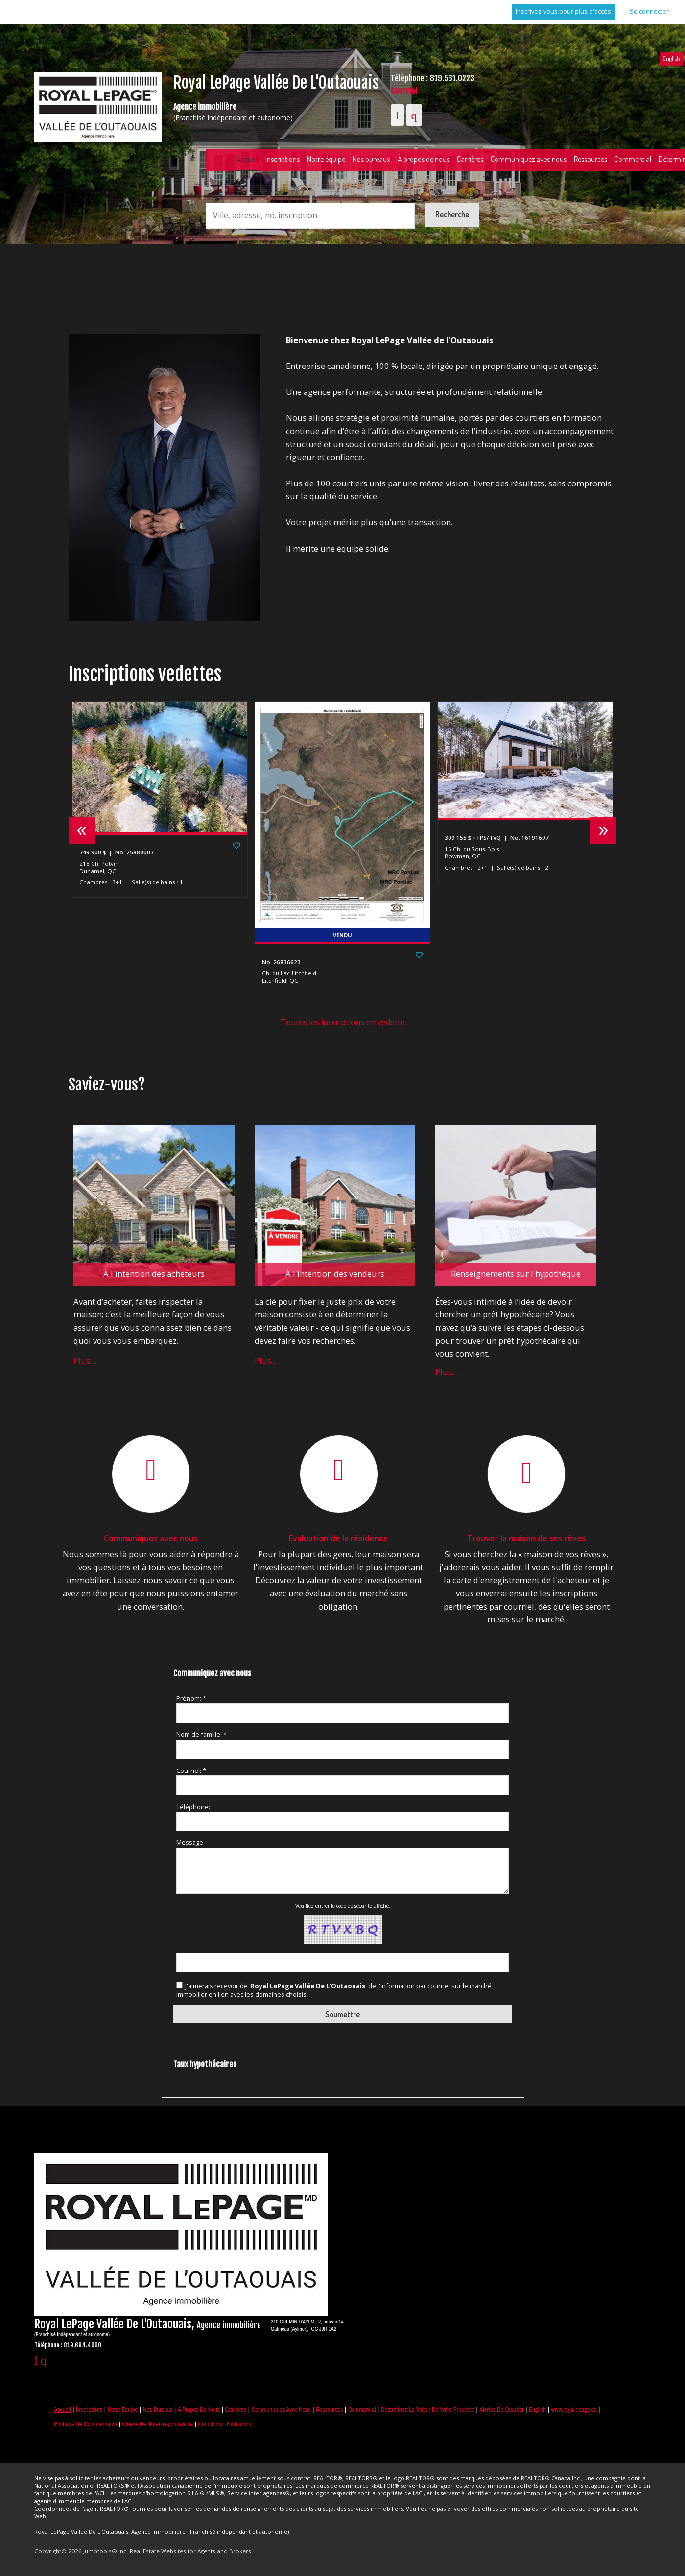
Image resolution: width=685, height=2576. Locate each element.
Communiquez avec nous (529, 159)
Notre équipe (326, 159)
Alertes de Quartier (501, 2409)
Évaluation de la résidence (338, 1538)
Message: (190, 1842)
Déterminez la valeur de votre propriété (427, 2409)
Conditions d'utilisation (225, 2424)
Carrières (470, 159)
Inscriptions (282, 159)
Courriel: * (191, 1770)
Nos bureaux (371, 159)
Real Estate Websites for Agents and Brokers (190, 2550)
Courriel (404, 91)
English (671, 58)
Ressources (590, 159)
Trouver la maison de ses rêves (526, 1538)
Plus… (84, 1360)
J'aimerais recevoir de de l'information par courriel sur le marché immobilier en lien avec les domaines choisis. (334, 1990)
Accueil (247, 159)
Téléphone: (193, 1806)
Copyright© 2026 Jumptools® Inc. (81, 2550)
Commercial (362, 2409)
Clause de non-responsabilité (157, 2424)
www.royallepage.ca (573, 2409)
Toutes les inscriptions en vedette (343, 1022)
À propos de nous (423, 159)
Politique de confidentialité (85, 2424)
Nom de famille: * (201, 1734)
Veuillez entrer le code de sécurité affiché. (342, 1906)
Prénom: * (191, 1698)
